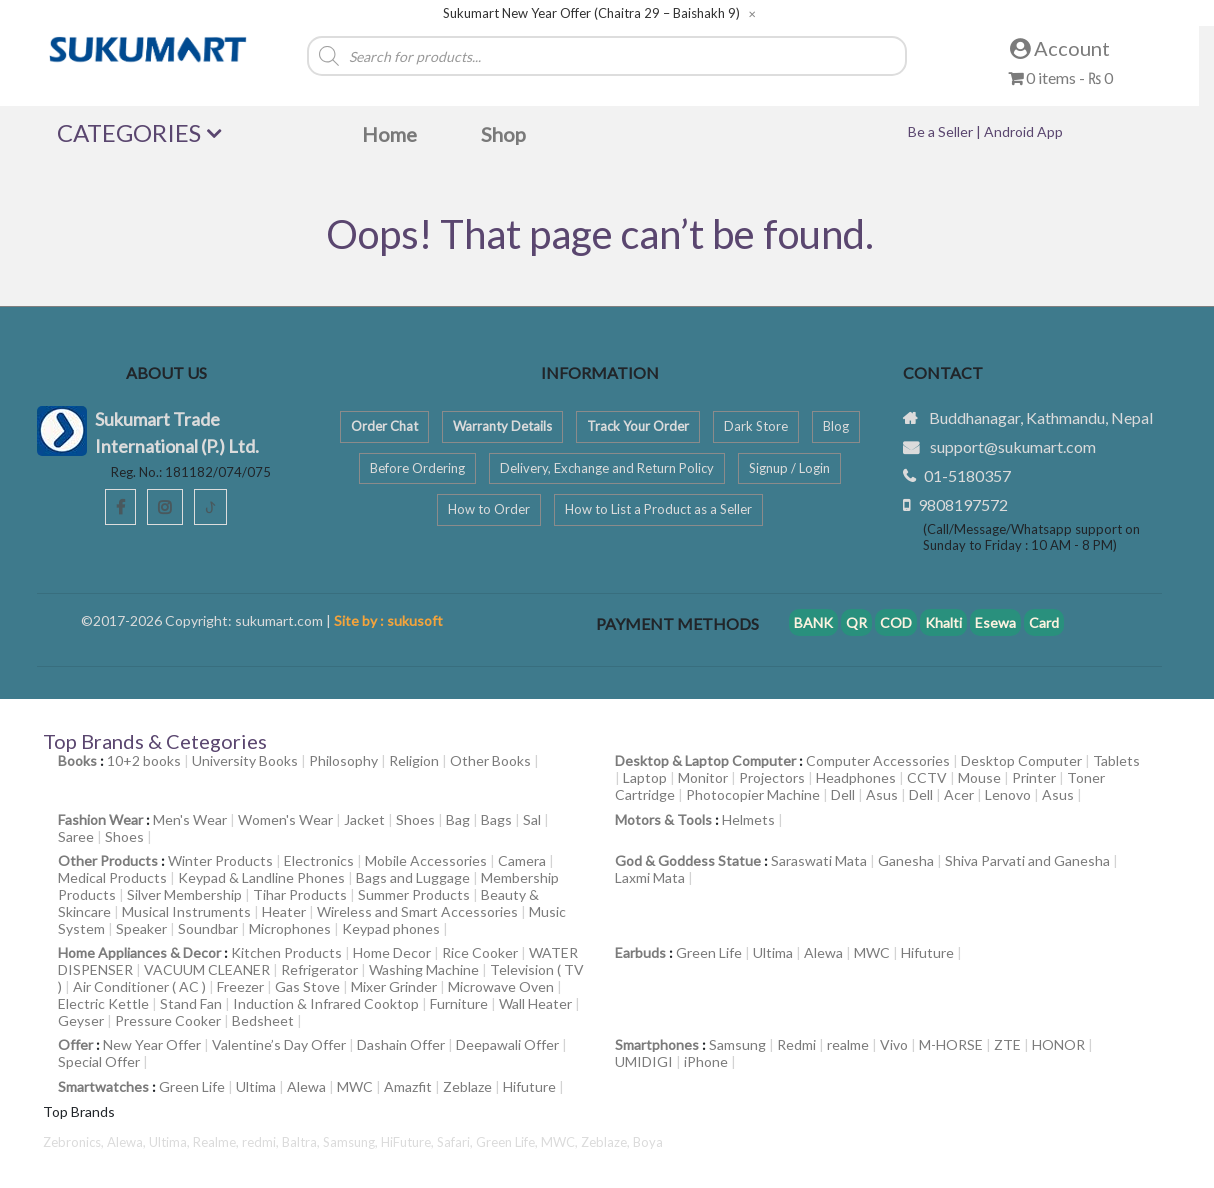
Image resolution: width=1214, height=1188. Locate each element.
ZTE (1007, 1044)
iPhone (706, 1061)
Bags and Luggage (413, 877)
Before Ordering (417, 468)
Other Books (490, 760)
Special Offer (99, 1061)
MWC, (561, 1142)
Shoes (415, 819)
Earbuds (640, 952)
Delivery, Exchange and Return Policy (607, 468)
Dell (843, 794)
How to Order (489, 509)
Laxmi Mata (650, 877)
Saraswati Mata (819, 860)
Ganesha (906, 860)
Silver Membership (184, 894)
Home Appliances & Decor (139, 952)
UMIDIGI (644, 1061)
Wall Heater (535, 1003)
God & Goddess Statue (688, 860)
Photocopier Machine (753, 794)
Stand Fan (191, 1003)
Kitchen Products (286, 952)
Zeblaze (467, 1086)
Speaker (141, 928)
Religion (414, 760)
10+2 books (144, 760)
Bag (458, 819)
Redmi (796, 1044)
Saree (76, 836)
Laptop (645, 777)
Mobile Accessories (426, 860)
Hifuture (927, 952)
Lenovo (1008, 794)
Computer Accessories (878, 760)
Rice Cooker (480, 952)
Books (77, 760)
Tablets (1116, 760)
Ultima (773, 952)
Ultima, (171, 1142)
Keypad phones (391, 928)
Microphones (290, 928)
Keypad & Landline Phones (261, 877)
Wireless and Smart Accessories (417, 911)
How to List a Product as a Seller (658, 509)
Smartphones (657, 1044)
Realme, (217, 1142)
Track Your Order (638, 426)
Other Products (108, 860)
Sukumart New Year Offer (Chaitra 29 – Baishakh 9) (591, 13)
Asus (882, 794)
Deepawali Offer (507, 1044)
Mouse (979, 777)
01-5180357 (967, 475)
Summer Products (414, 894)
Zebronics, (73, 1142)
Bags (496, 819)
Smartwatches (103, 1086)
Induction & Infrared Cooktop (326, 1003)
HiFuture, (409, 1142)
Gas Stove (307, 986)
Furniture (459, 1003)
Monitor (703, 777)
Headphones (856, 777)
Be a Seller (942, 131)
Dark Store (756, 426)
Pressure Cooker (168, 1020)
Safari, (456, 1142)
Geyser (81, 1020)
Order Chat (384, 426)
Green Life (709, 952)
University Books (245, 760)
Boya (648, 1142)
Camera (522, 860)
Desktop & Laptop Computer (705, 760)
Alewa (823, 952)
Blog (836, 426)
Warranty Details (502, 426)
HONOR (1058, 1044)
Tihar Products (300, 894)
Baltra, (302, 1142)
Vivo (894, 1044)
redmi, (262, 1142)
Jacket (364, 819)
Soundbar (208, 928)
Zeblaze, (607, 1142)
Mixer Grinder (394, 986)
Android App (1023, 131)
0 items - (1060, 77)
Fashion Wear (100, 819)
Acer (959, 794)
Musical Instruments (186, 911)
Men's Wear (190, 819)
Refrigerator (319, 969)
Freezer (240, 986)
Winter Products (220, 860)
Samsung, (352, 1142)
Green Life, (508, 1142)
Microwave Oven (501, 986)
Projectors (772, 777)
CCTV (927, 777)
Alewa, (128, 1142)
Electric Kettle (103, 1003)
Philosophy (343, 760)
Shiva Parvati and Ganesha (1027, 860)
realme (848, 1044)
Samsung (737, 1044)
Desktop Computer (1021, 760)
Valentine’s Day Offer (279, 1044)
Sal (532, 819)
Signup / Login (789, 468)
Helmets (748, 819)
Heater (284, 911)
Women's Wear (285, 819)
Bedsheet (263, 1020)
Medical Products (112, 877)
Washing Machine (424, 969)
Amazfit (408, 1086)
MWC (872, 952)
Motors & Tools (663, 819)
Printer (1034, 777)
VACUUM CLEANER (207, 969)
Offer (75, 1044)
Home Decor (392, 952)
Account (1060, 48)
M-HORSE (951, 1044)
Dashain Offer (401, 1044)
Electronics (319, 860)
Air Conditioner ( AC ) (139, 986)
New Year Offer (152, 1044)
